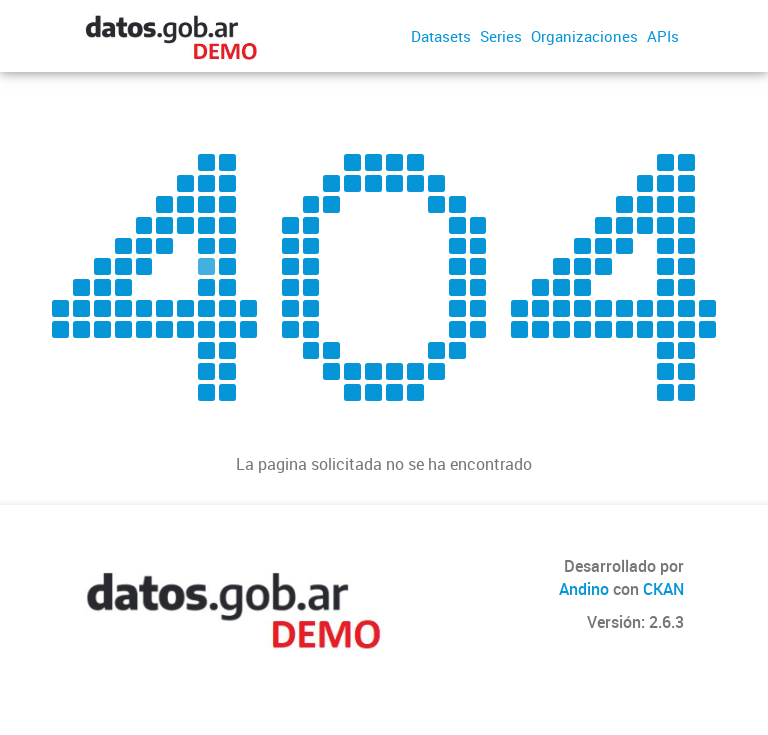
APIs (663, 36)
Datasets (441, 36)
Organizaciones (584, 36)
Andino (584, 589)
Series (501, 36)
